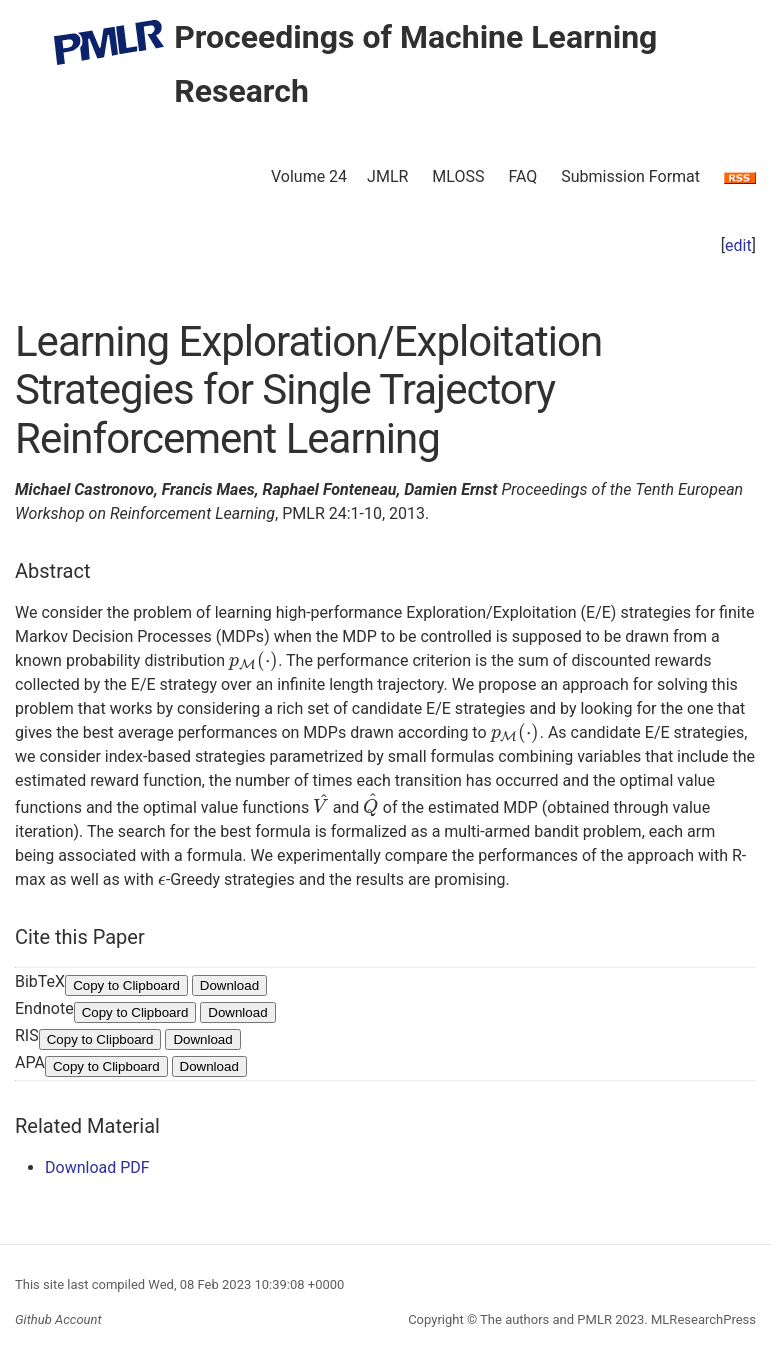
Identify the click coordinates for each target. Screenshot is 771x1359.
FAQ (522, 176)
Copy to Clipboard (126, 989)
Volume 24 (309, 176)
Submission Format (630, 176)
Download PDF (97, 1171)
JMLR (387, 176)
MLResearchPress (702, 1319)
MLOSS (458, 176)
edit (738, 245)
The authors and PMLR (546, 1319)
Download (229, 989)
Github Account (58, 1319)
